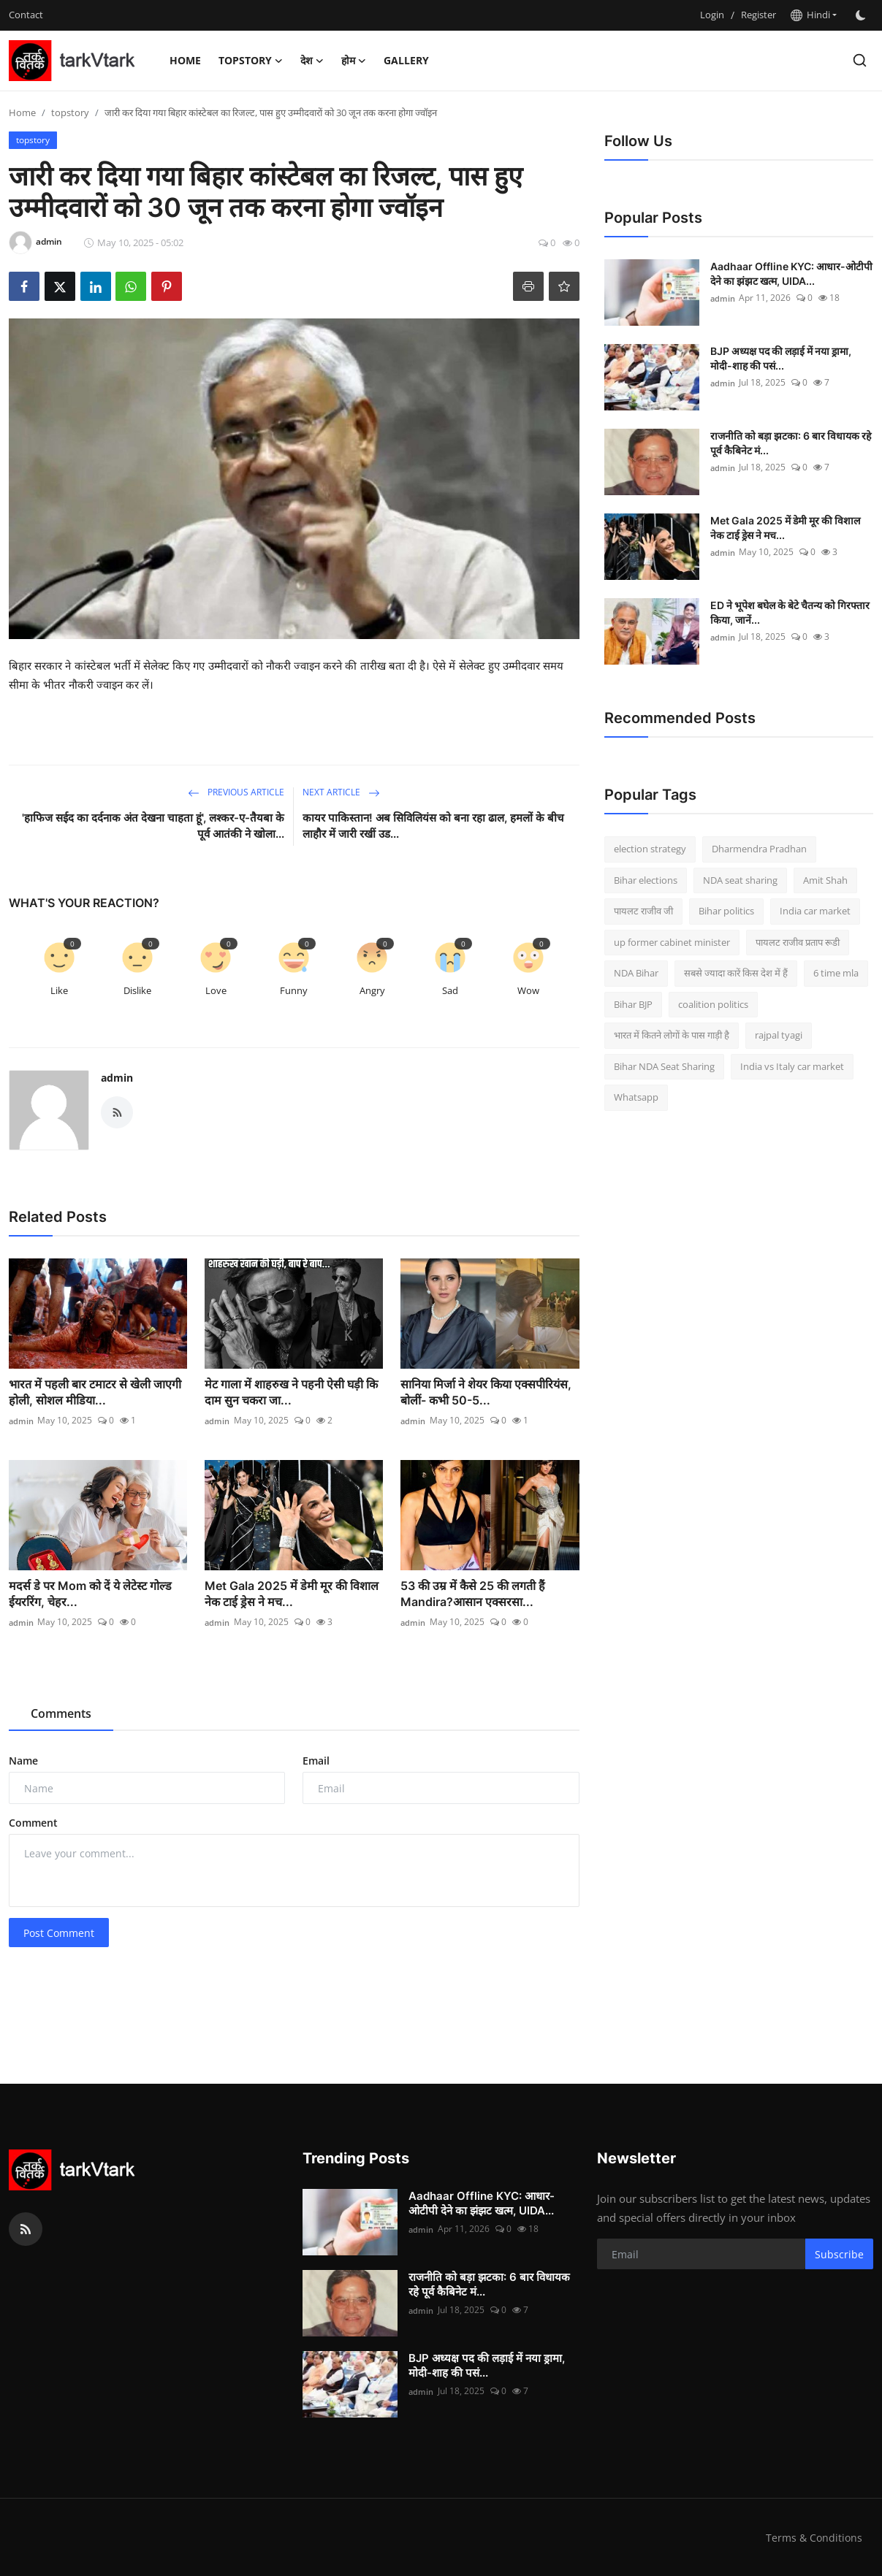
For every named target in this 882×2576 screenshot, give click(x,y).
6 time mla (836, 972)
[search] (859, 60)
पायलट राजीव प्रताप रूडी (798, 942)
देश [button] (312, 60)
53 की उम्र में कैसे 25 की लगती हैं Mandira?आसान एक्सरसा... (472, 1593)
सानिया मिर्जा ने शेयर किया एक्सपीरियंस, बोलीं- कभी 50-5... (485, 1392)
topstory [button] (250, 60)
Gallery (406, 60)
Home (185, 60)
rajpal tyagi (778, 1035)
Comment (33, 1823)
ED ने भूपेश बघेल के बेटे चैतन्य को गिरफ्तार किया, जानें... (790, 612)
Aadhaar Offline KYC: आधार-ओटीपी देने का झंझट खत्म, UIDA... (791, 273)
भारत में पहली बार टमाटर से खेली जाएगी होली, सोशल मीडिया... (95, 1392)
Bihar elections (645, 880)
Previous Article (236, 792)
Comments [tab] (61, 1713)
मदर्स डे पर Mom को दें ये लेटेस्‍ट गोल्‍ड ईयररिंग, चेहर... (90, 1593)
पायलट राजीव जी (643, 910)
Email (316, 1760)
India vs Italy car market (792, 1066)
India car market (815, 910)
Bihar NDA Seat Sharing (664, 1066)
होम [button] (353, 60)
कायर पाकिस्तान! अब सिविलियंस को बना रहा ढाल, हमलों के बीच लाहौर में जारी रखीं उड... (433, 826)
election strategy (650, 848)
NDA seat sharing (740, 880)
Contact (26, 14)
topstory (70, 112)
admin (117, 1078)
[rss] (25, 2229)
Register (758, 14)
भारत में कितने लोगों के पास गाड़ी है (671, 1035)
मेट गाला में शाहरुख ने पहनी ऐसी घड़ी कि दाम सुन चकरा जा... (291, 1392)
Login (712, 14)
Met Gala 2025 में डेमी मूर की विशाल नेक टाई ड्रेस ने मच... (292, 1593)
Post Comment (58, 1933)
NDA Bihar (636, 972)
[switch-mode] (862, 15)
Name (23, 1760)
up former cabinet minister (672, 942)
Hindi (810, 14)
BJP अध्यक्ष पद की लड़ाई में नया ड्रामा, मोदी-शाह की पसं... (780, 358)
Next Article (341, 792)
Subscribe (839, 2254)
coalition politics (713, 1004)
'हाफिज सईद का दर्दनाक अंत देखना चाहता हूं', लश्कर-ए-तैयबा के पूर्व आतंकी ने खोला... (153, 826)
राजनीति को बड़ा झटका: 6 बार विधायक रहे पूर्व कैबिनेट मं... (790, 442)
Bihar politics (726, 910)
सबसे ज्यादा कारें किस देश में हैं (736, 972)
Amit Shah (825, 880)
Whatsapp (636, 1097)
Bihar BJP (633, 1004)
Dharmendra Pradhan (759, 848)
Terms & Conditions (812, 2537)
